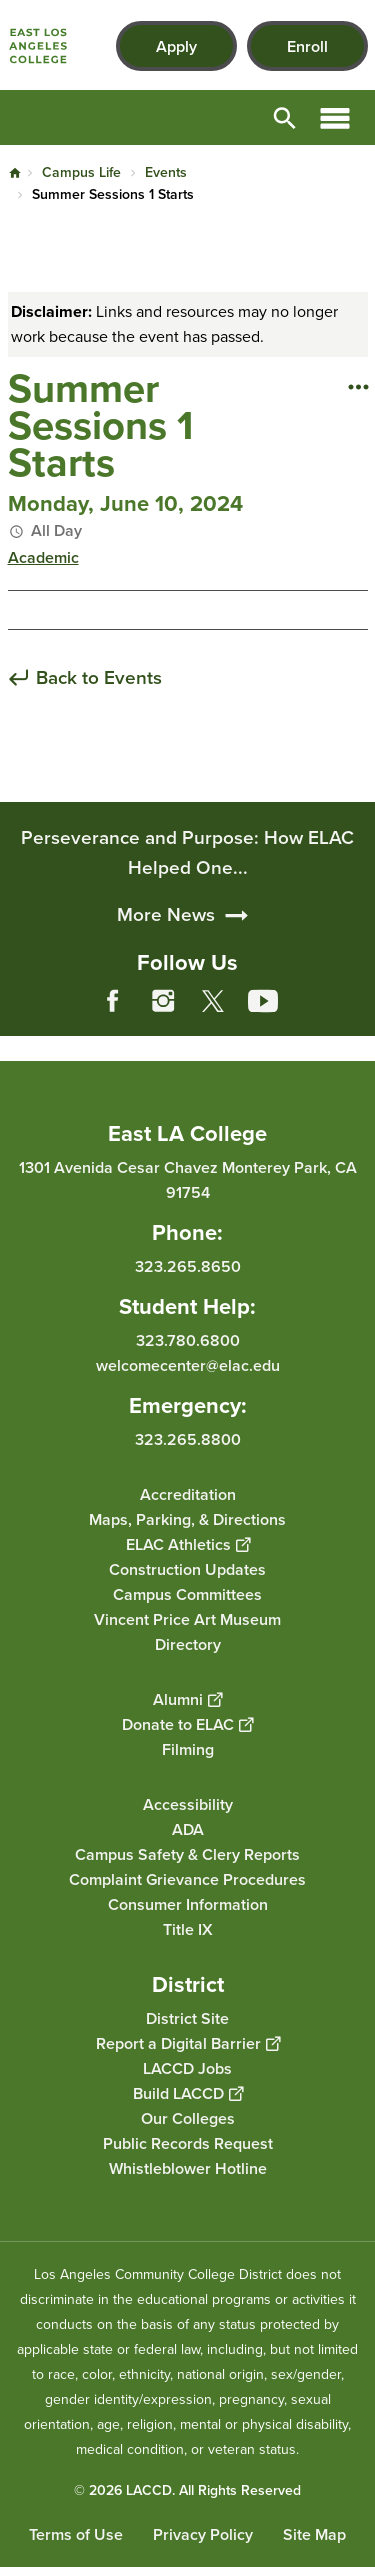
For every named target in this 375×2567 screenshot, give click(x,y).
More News (166, 1009)
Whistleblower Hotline (188, 2168)
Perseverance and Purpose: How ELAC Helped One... (187, 947)
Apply (176, 46)
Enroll (307, 46)
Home (15, 173)
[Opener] (355, 1016)
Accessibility (188, 1804)
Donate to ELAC (187, 1724)
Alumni (187, 1699)
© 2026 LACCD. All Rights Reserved (187, 2490)
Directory (188, 1644)
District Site (187, 2018)
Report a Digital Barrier (188, 2043)
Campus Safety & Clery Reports (187, 1854)
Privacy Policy (203, 2534)
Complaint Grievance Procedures (187, 1879)
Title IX (188, 1929)
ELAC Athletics (188, 1544)
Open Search (285, 117)
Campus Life (81, 172)
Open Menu (335, 117)
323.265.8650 (188, 1266)
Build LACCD (188, 2093)
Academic (43, 557)
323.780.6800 (188, 1340)
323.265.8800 (188, 1439)
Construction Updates (187, 1569)
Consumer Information (188, 1904)
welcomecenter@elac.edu (188, 1365)
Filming (188, 1749)
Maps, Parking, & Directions (187, 1519)
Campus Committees (187, 1594)
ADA (188, 1829)
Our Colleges (188, 2118)
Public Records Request (188, 2143)
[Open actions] (358, 386)
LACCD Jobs (187, 2068)
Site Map (314, 2534)
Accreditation (188, 1494)
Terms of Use (76, 2534)
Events (166, 172)
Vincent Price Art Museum (187, 1619)
